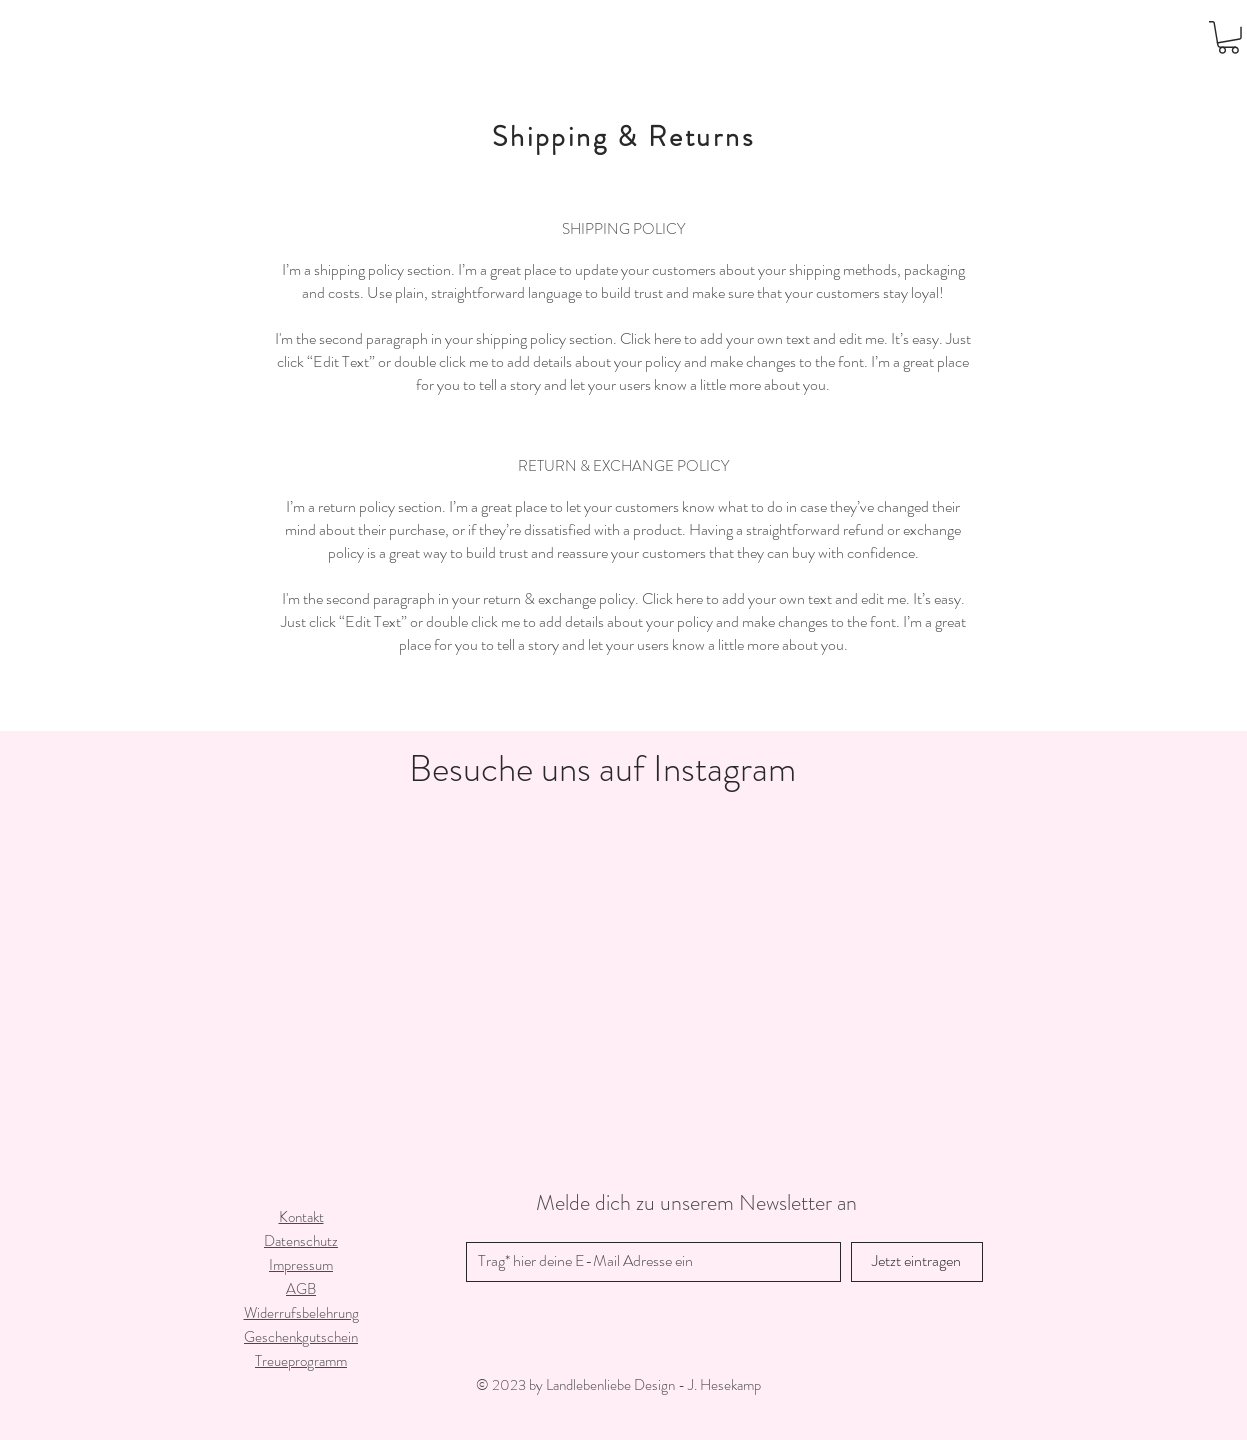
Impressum (301, 1265)
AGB (301, 1289)
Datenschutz (301, 1241)
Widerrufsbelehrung (301, 1313)
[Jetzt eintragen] (917, 1262)
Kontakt (301, 1217)
